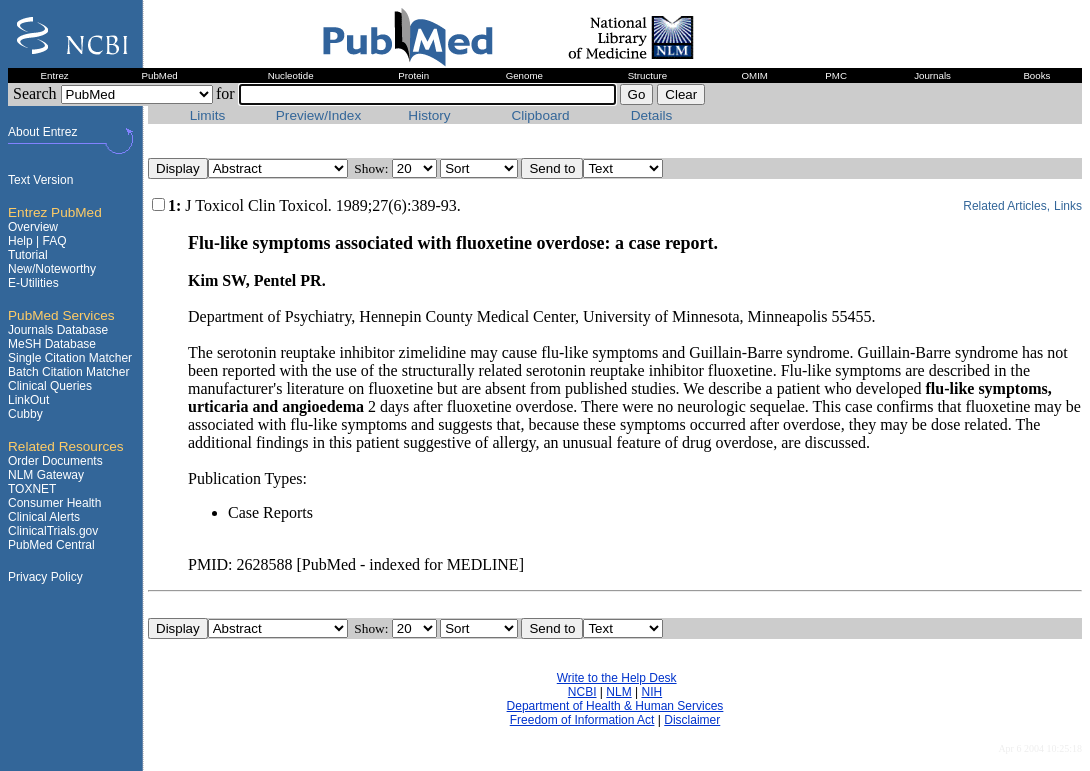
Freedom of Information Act (582, 720)
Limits (208, 115)
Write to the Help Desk (617, 678)
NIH (651, 692)
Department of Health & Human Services (615, 706)
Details (652, 115)
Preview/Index (318, 115)
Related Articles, (1006, 206)
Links (1068, 206)
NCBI (582, 692)
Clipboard (540, 115)
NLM (618, 692)
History (429, 115)
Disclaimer (692, 720)
